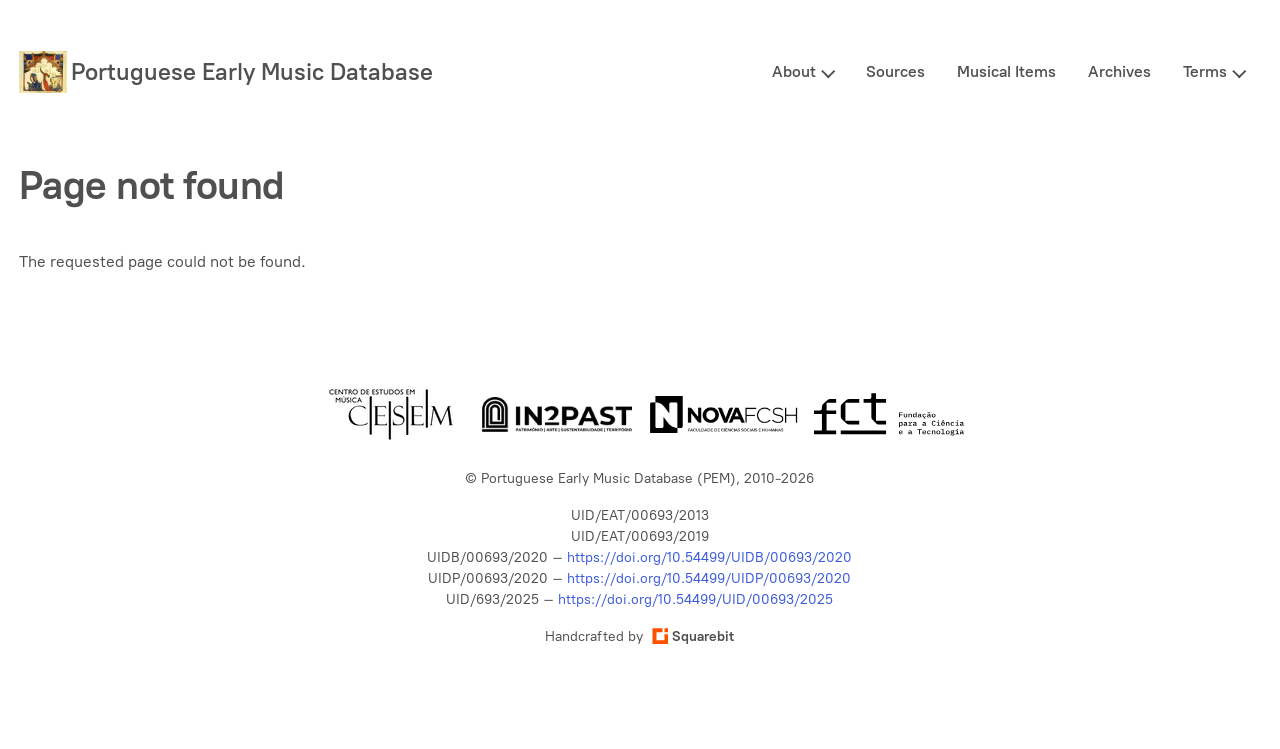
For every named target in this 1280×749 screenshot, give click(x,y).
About (794, 71)
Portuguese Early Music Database (252, 71)
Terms (1205, 71)
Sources (895, 71)
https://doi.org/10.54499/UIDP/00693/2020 (709, 578)
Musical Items (1006, 71)
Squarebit (693, 636)
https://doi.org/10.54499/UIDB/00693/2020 (709, 557)
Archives (1119, 71)
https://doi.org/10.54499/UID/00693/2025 (695, 599)
